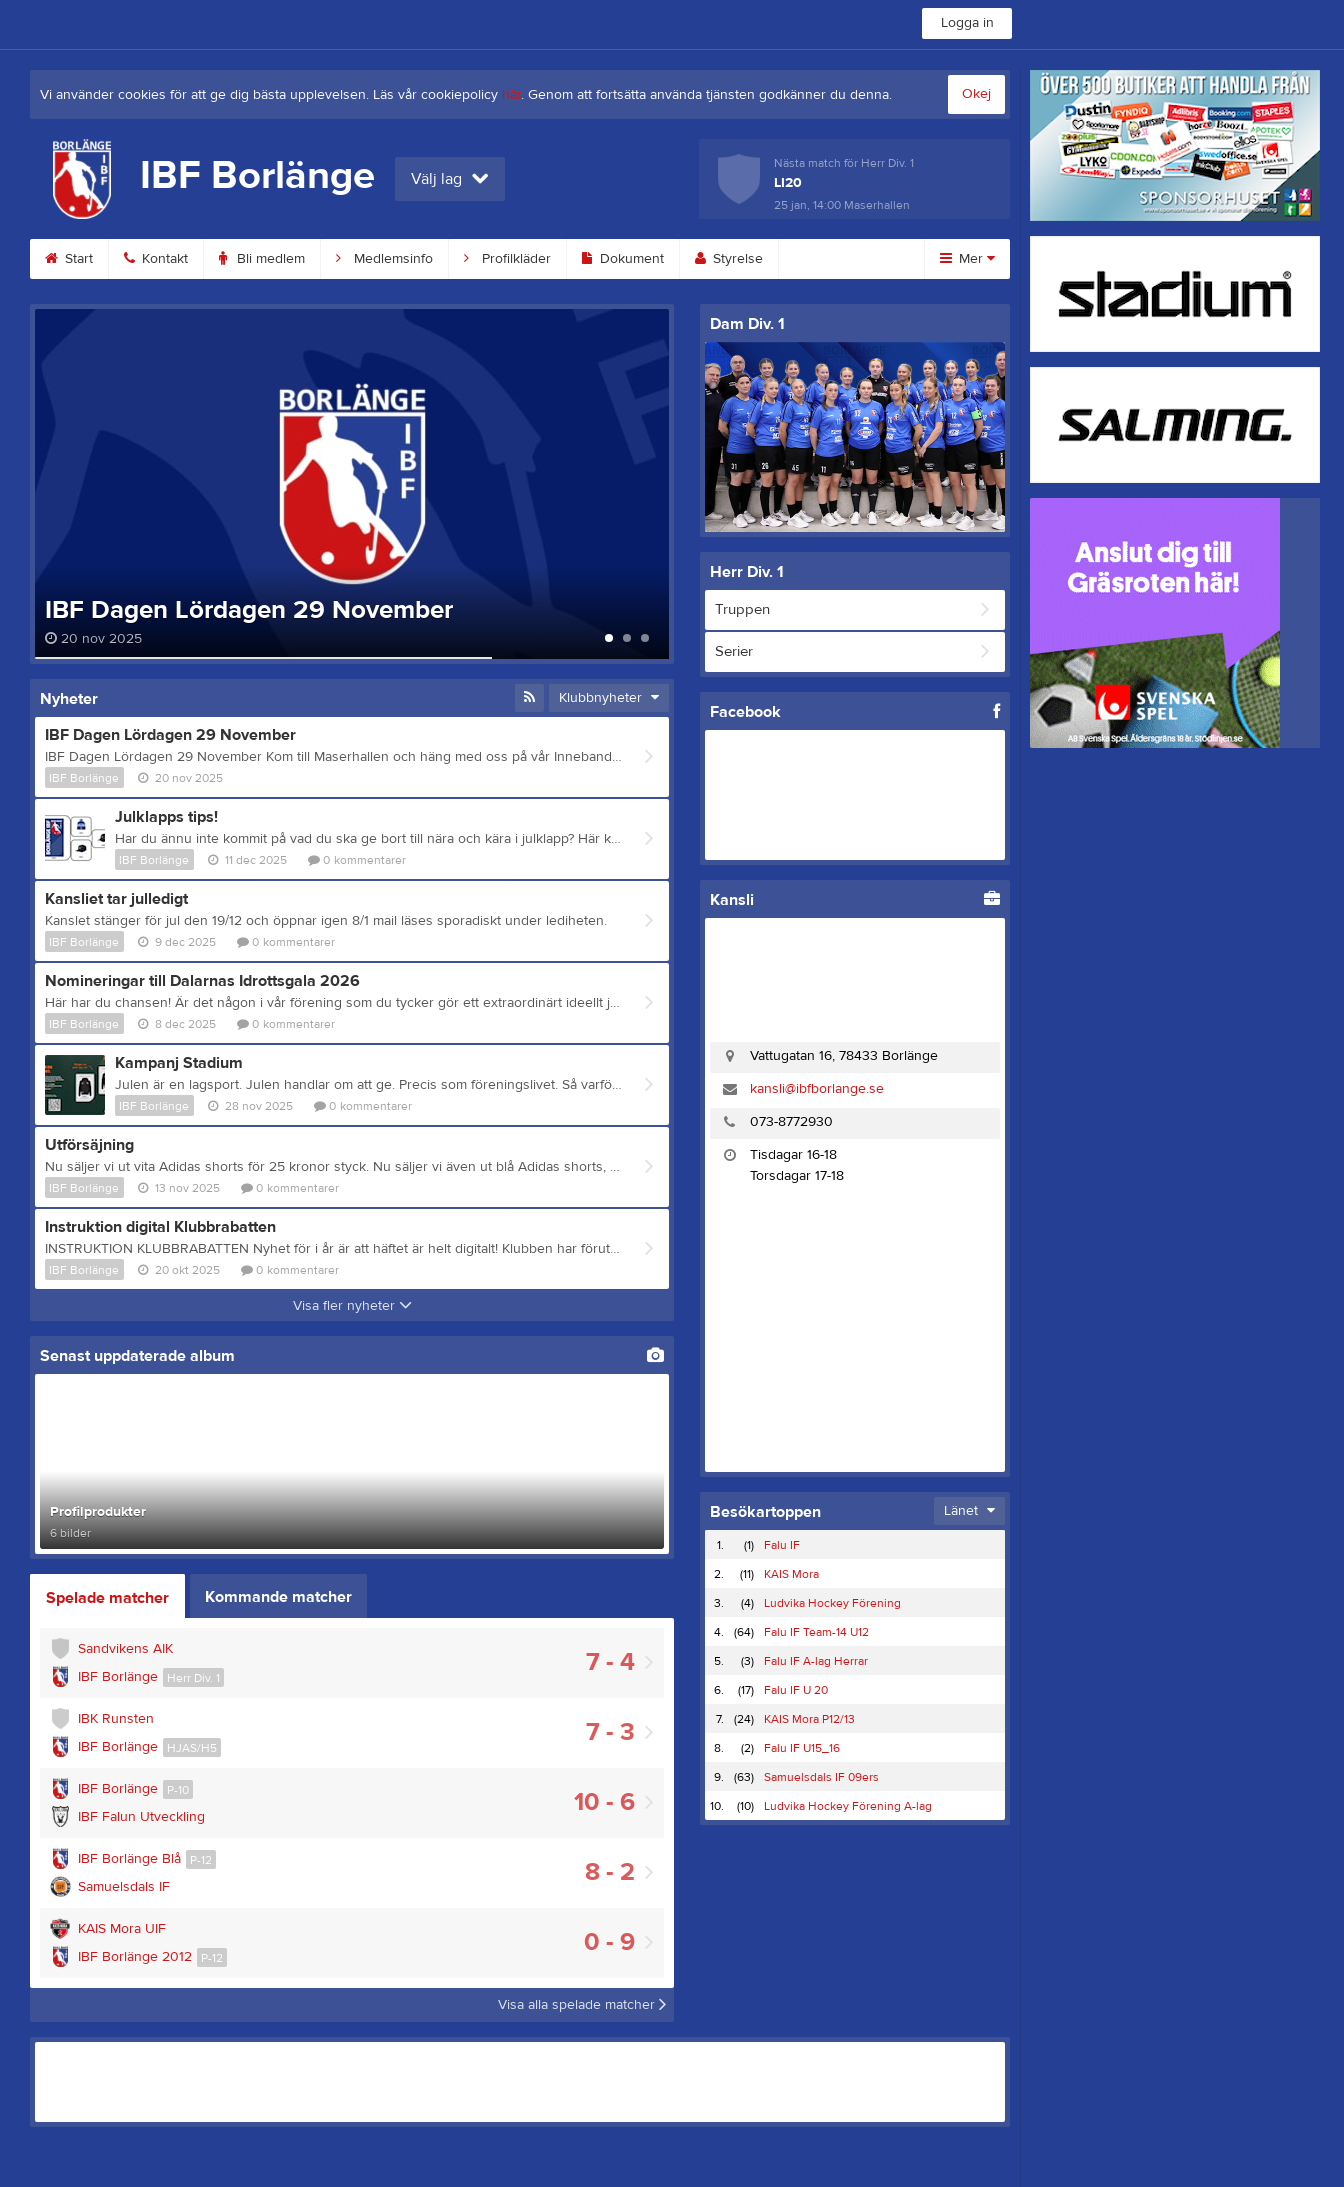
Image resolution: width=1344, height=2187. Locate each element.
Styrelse (729, 259)
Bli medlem (262, 259)
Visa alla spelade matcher (582, 2005)
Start (69, 259)
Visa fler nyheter (352, 1306)
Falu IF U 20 (796, 1690)
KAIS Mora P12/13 (809, 1719)
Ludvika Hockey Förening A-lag (848, 1806)
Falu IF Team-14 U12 (816, 1632)
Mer (967, 259)
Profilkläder (507, 259)
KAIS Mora (791, 1574)
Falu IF (782, 1545)
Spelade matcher (107, 1598)
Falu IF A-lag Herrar (816, 1661)
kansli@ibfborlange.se (817, 1089)
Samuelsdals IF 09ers (821, 1777)
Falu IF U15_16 (802, 1748)
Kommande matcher (278, 1597)
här (511, 95)
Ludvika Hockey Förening (832, 1603)
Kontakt (156, 259)
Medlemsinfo (384, 259)
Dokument (623, 259)
